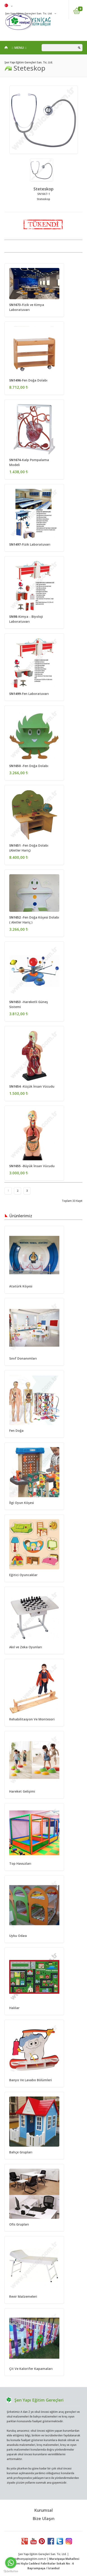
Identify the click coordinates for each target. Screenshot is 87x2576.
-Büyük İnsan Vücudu (32, 1166)
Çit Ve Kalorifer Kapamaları (31, 2368)
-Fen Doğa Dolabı (28, 380)
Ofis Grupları (19, 2224)
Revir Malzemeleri (23, 2296)
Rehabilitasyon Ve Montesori (32, 1719)
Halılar (14, 2008)
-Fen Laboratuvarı (29, 693)
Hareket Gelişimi (22, 1791)
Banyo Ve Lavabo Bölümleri (30, 2080)
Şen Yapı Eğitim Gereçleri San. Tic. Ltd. (28, 13)
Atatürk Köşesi (20, 1286)
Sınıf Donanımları (23, 1358)
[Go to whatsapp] (10, 2562)
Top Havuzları (20, 1863)
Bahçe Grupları (20, 2152)
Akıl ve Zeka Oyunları (25, 1647)
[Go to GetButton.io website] (11, 2571)
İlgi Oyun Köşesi (21, 1503)
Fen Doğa (16, 1430)
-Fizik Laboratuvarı (29, 544)
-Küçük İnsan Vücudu (31, 1086)
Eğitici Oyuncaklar (23, 1575)
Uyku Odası (18, 1936)
